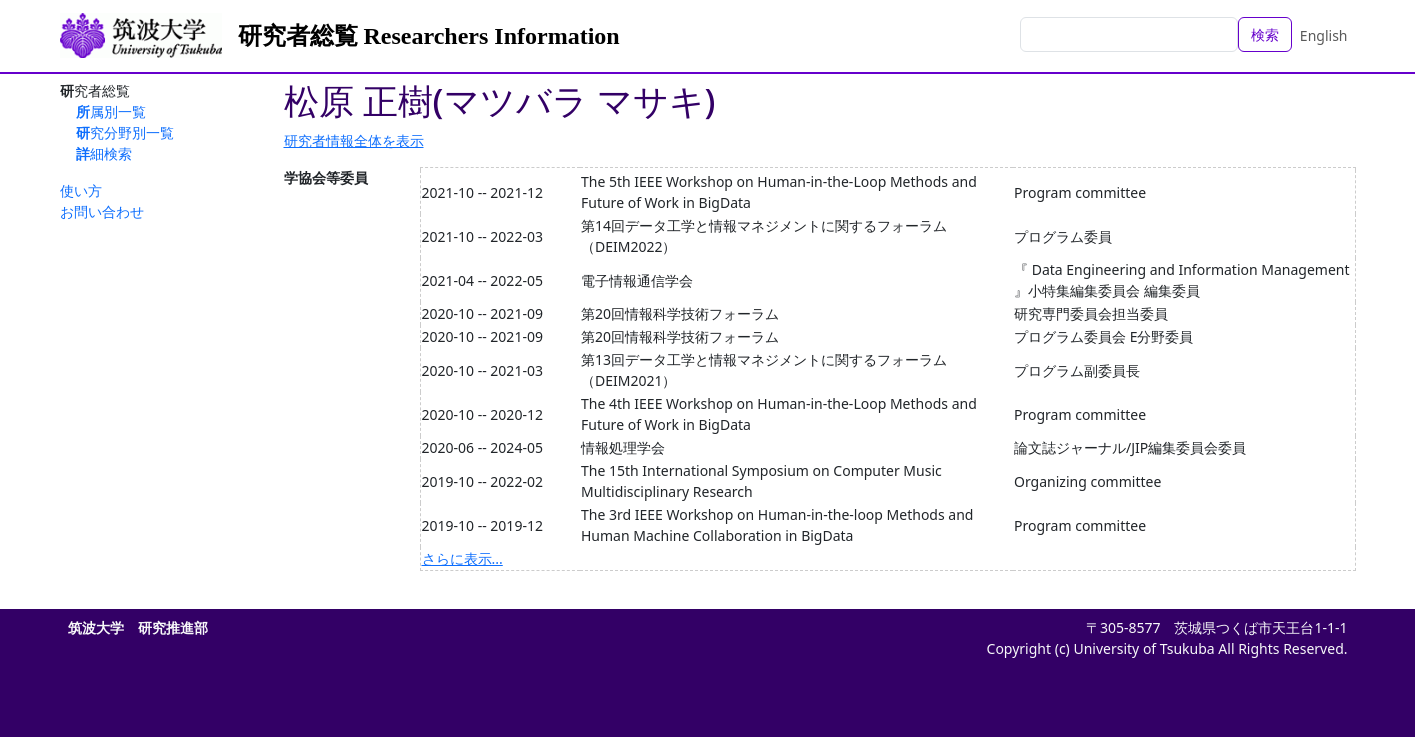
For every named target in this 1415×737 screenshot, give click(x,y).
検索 (1265, 34)
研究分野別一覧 (125, 132)
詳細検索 (104, 153)
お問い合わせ (102, 211)
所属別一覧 (111, 111)
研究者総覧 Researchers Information (429, 36)
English (1324, 35)
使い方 (81, 190)
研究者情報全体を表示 (354, 140)
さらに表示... (462, 558)
